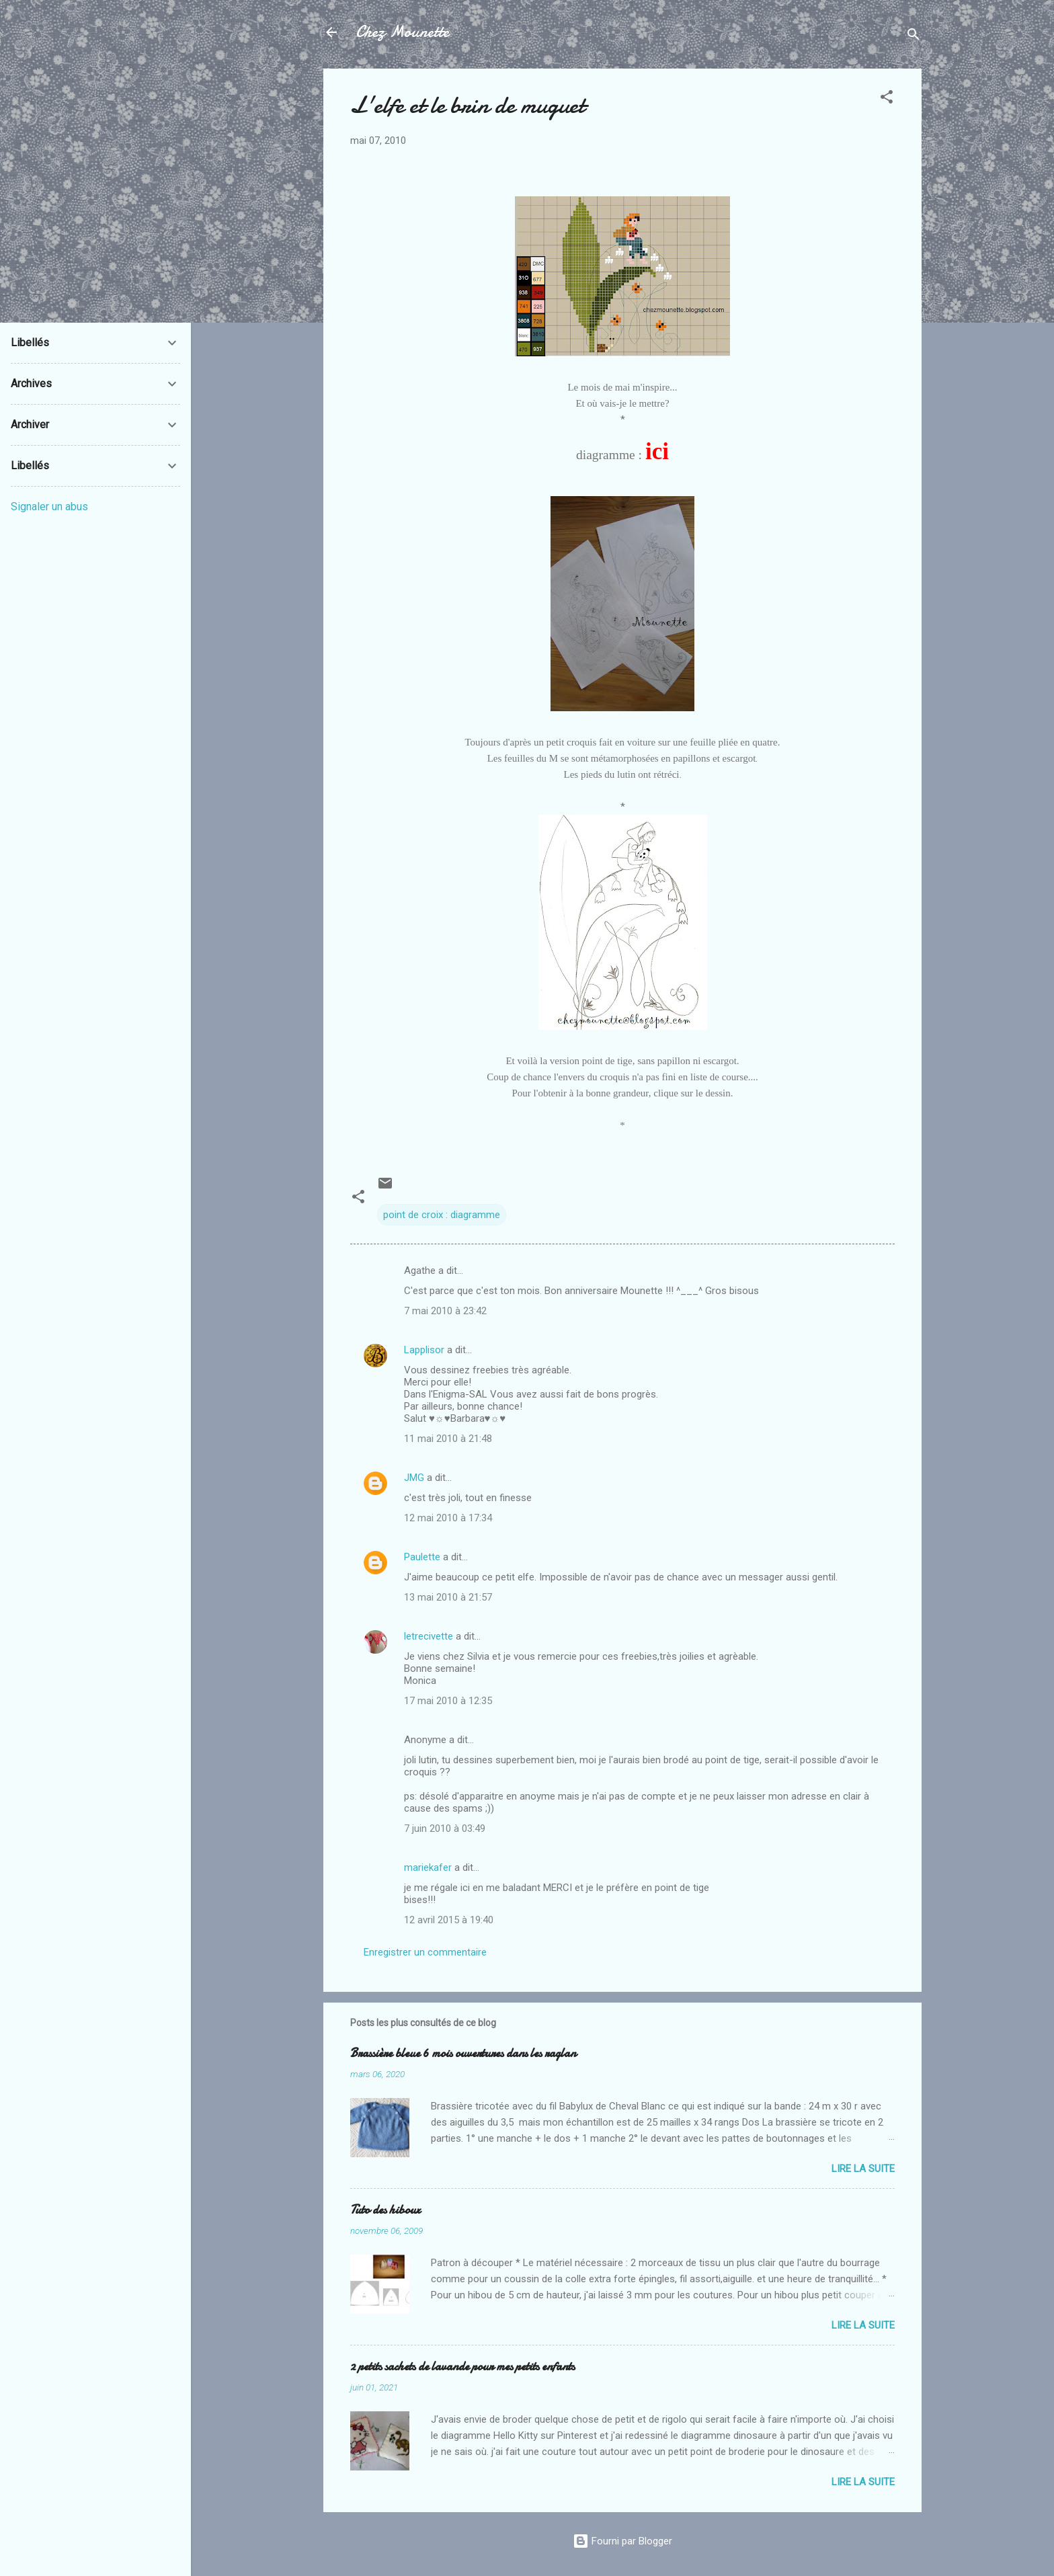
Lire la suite (863, 2169)
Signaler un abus (49, 506)
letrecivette (428, 1636)
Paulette (422, 1557)
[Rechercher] (913, 36)
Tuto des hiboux (385, 2210)
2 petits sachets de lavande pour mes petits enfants (462, 2366)
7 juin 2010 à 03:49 (444, 1828)
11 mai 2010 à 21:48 (448, 1439)
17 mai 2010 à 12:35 (448, 1701)
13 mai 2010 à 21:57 (448, 1597)
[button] (887, 99)
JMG (414, 1478)
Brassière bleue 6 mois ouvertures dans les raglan (463, 2053)
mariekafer (428, 1867)
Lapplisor (424, 1350)
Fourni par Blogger (622, 2541)
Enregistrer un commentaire (425, 1952)
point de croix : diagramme (441, 1215)
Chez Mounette (402, 32)
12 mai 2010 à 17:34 (448, 1518)
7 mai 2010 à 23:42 (445, 1311)
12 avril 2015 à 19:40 (448, 1920)
